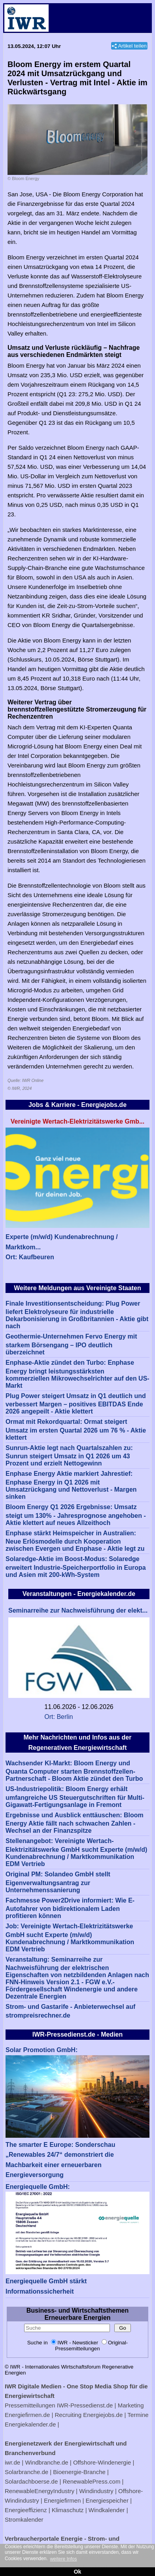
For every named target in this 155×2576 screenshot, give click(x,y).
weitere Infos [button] (63, 2559)
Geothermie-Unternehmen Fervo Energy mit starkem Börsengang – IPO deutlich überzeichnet (71, 1344)
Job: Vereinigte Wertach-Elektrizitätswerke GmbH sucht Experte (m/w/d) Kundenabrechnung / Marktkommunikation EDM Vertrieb (70, 1938)
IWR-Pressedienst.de (85, 2405)
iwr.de (12, 2462)
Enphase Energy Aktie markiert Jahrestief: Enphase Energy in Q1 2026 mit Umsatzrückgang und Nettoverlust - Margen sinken (71, 1485)
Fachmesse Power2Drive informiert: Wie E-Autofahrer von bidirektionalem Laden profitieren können (70, 1908)
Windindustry (96, 2491)
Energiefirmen (62, 2500)
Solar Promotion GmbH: (42, 2050)
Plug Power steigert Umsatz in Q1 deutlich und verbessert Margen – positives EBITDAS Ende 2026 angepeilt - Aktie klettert (76, 1404)
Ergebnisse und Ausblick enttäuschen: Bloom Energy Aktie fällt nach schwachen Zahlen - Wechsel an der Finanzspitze (75, 1823)
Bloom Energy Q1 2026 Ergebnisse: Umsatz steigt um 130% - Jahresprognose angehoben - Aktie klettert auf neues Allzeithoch (76, 1515)
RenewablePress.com (92, 2481)
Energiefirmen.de (27, 2414)
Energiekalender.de (30, 2424)
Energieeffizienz (26, 2510)
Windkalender (107, 2510)
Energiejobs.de (103, 2414)
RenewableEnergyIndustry (39, 2491)
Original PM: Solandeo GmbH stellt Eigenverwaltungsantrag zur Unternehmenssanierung (58, 1882)
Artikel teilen (132, 46)
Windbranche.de (46, 2462)
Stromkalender (24, 2519)
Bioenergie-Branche (79, 2472)
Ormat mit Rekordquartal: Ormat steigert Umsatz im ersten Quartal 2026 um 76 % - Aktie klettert (76, 1429)
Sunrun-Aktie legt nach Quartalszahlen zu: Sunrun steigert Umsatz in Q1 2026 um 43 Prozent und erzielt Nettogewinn (69, 1455)
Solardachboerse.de (31, 2481)
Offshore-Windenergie (102, 2462)
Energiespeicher (107, 2500)
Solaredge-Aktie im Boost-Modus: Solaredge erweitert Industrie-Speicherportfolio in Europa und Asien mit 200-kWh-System (76, 1567)
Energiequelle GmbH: (38, 2186)
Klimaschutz (68, 2510)
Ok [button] (77, 2571)
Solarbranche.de (26, 2472)
